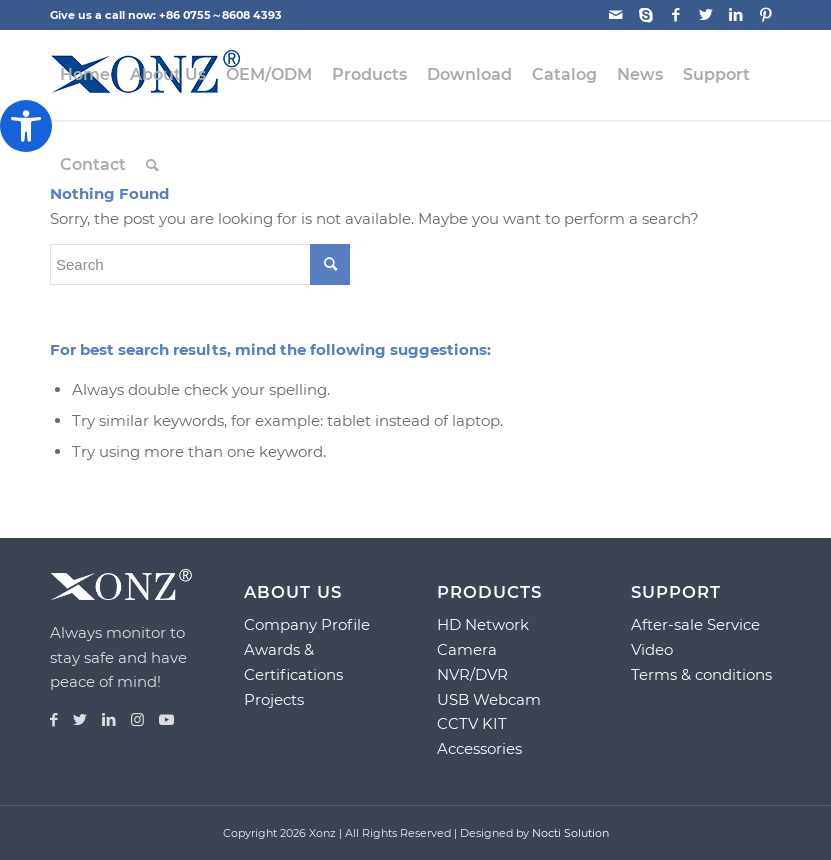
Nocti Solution (570, 833)
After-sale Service (695, 624)
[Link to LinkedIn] (735, 15)
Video (652, 649)
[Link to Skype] (645, 15)
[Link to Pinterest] (766, 15)
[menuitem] (85, 75)
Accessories (479, 748)
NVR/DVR (472, 674)
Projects (274, 699)
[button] (26, 126)
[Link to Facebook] (675, 15)
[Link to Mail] (615, 15)
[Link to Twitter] (705, 15)
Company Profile (307, 624)
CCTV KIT (472, 723)
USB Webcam (489, 699)
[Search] (152, 165)
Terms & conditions (701, 674)
